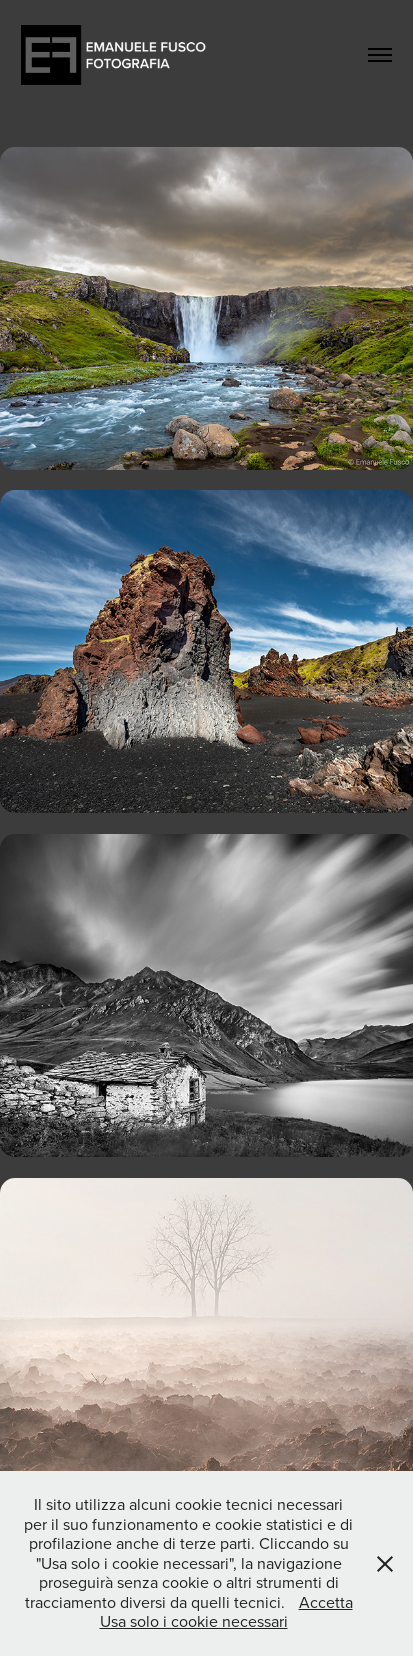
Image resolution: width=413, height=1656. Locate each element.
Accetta (326, 1602)
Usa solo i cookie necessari (194, 1621)
